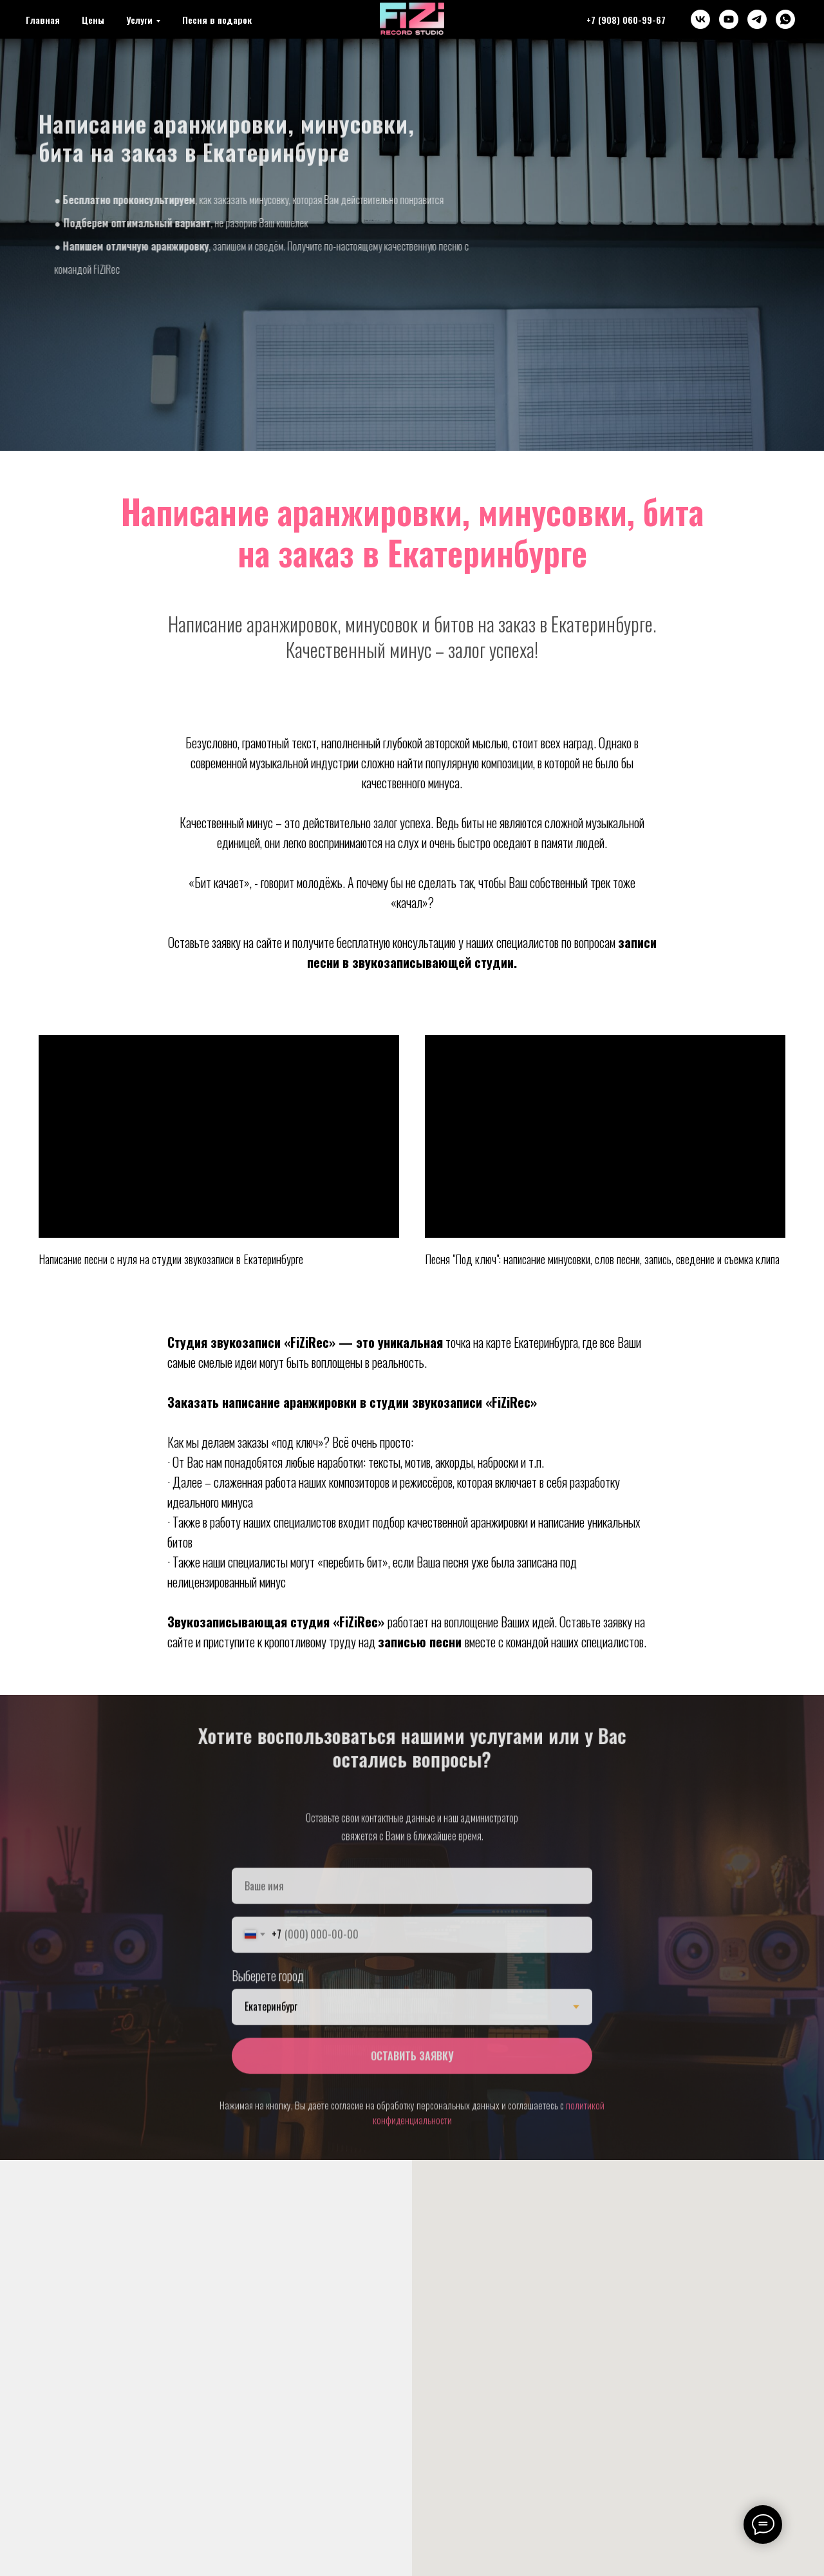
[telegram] (757, 19)
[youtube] (728, 19)
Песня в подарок (217, 19)
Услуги (139, 19)
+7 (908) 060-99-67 (626, 19)
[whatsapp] (785, 19)
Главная (43, 19)
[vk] (700, 19)
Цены (93, 19)
